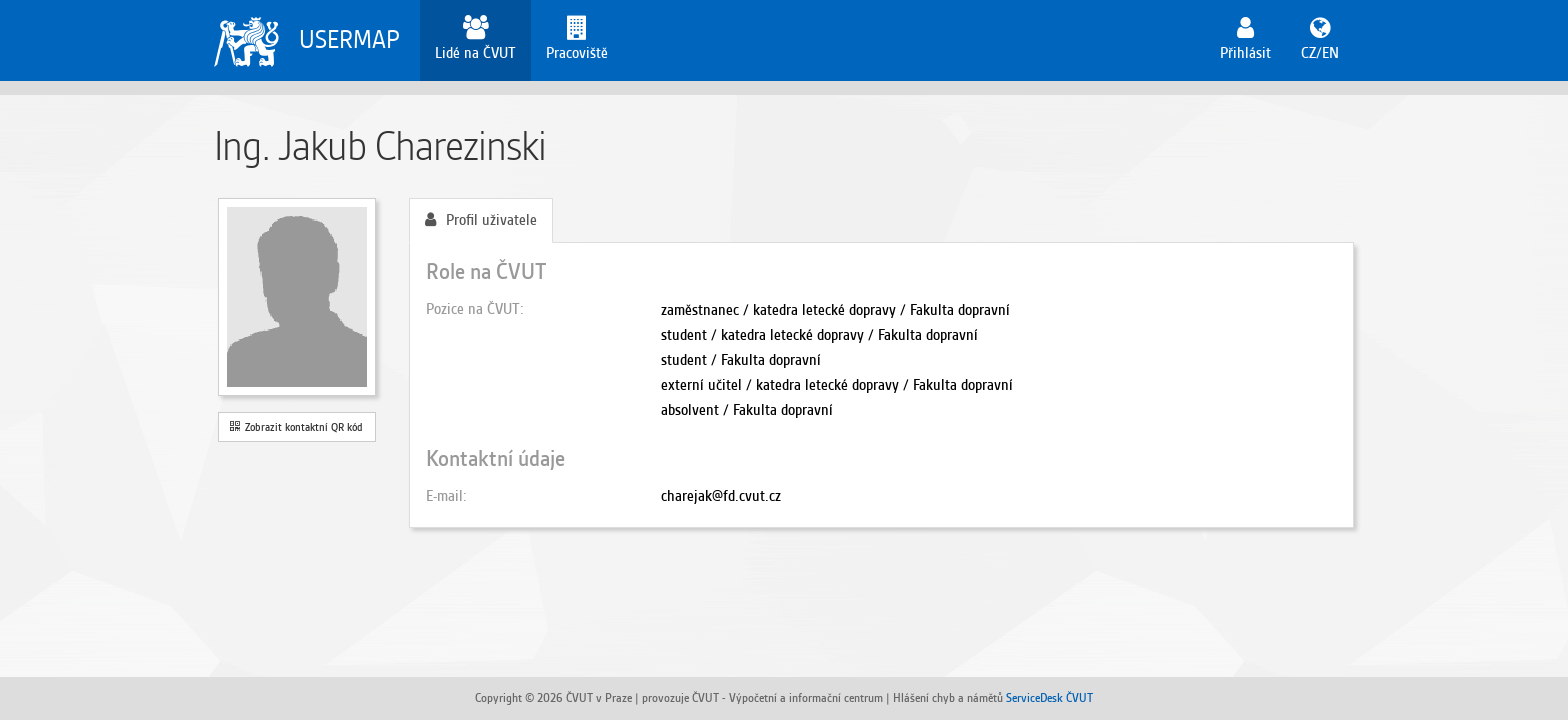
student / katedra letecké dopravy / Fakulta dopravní (819, 335)
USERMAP (349, 39)
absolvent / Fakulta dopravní (747, 410)
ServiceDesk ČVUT (1049, 697)
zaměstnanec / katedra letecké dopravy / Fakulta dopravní (835, 310)
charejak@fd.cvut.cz (721, 496)
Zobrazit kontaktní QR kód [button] (296, 427)
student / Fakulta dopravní (741, 360)
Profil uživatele (481, 220)
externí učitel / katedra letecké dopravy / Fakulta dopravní (837, 385)
